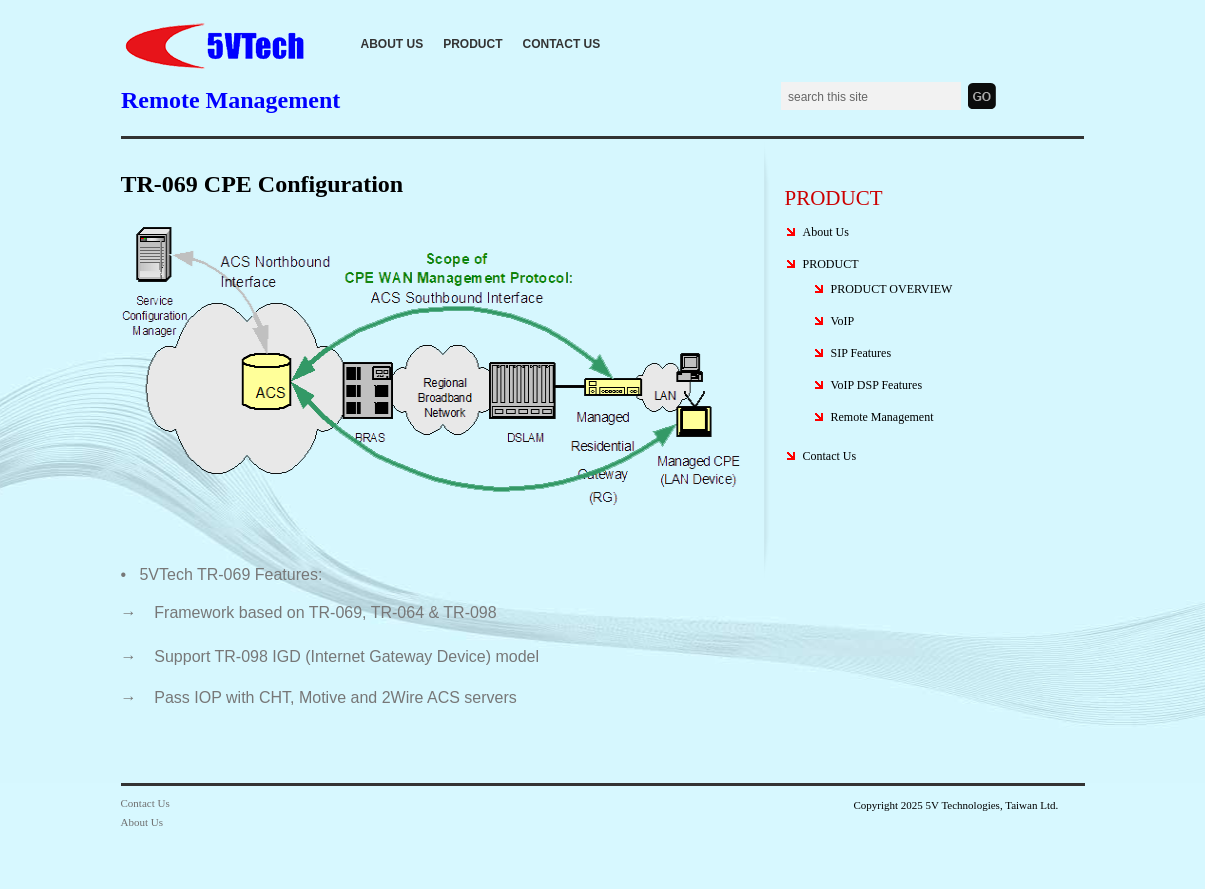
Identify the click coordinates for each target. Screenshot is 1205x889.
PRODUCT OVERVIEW (892, 289)
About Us (392, 44)
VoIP (843, 321)
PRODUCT (472, 44)
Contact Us (562, 44)
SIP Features (861, 353)
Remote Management (882, 417)
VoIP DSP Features (877, 385)
